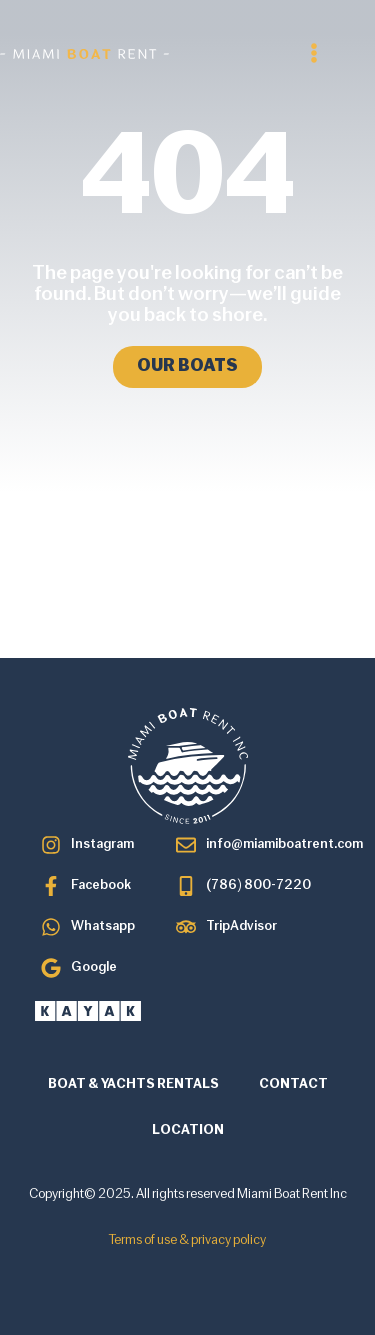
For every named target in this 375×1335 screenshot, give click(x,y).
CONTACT (293, 1084)
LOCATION (188, 1130)
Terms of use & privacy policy (187, 1240)
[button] (314, 53)
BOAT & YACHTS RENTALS (133, 1084)
